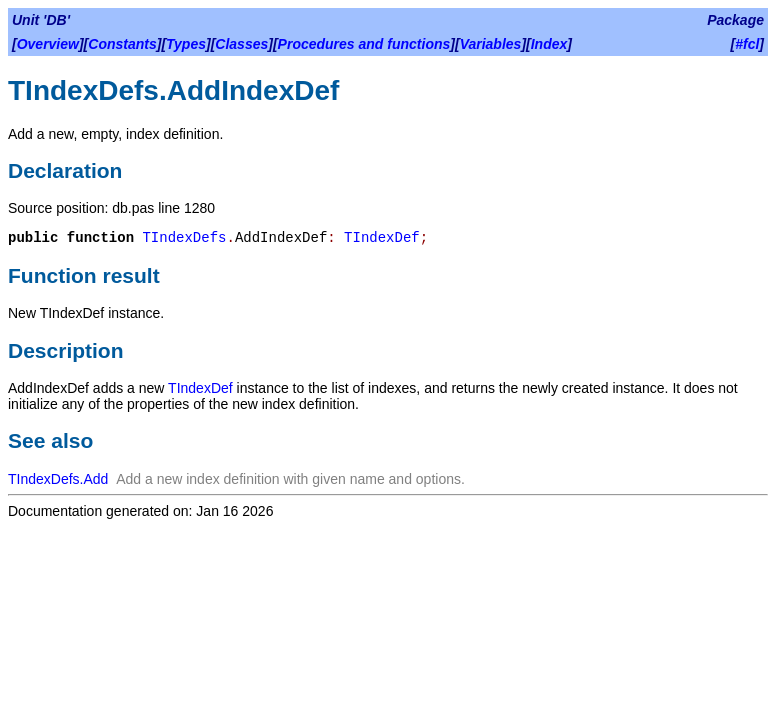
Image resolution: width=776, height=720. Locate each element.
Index (549, 44)
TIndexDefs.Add (58, 479)
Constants (122, 44)
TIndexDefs (184, 238)
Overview (48, 44)
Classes (241, 44)
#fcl (747, 44)
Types (186, 44)
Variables (491, 44)
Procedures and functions (364, 44)
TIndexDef (382, 238)
